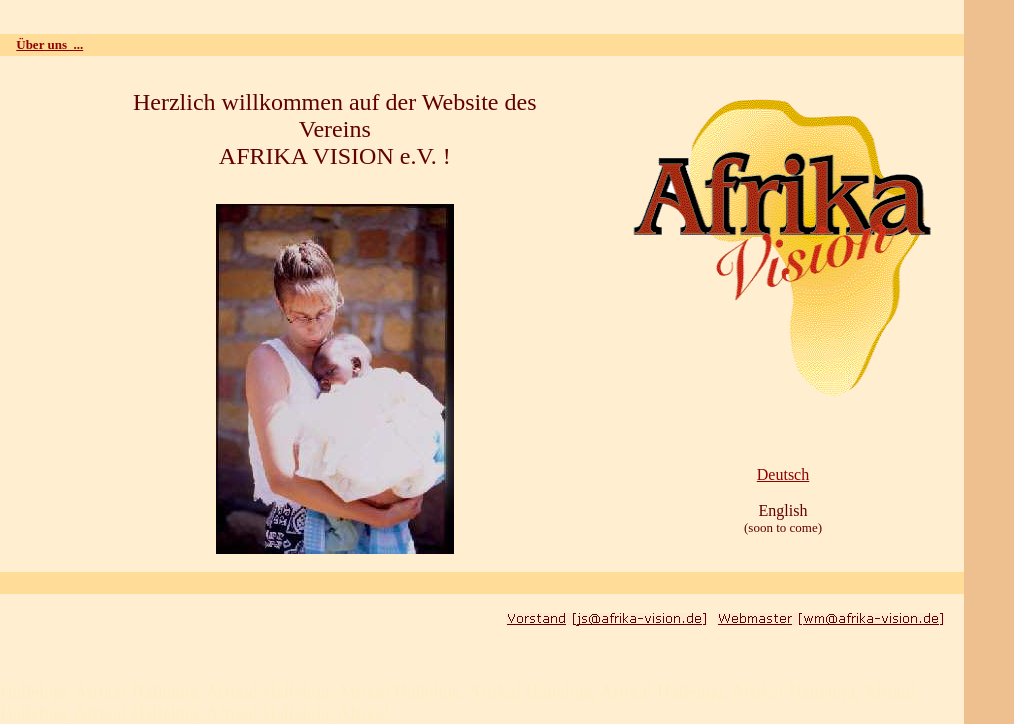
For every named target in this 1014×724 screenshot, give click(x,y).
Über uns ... (49, 44)
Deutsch (783, 474)
